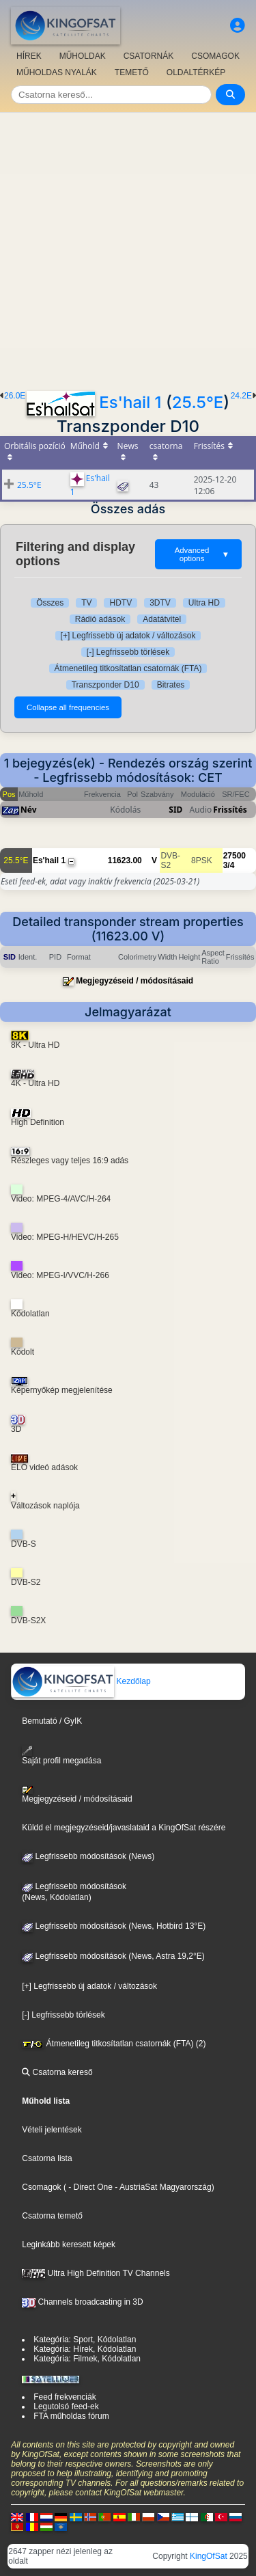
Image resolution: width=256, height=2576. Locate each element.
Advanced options (202, 554)
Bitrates (171, 685)
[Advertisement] (128, 248)
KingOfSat (208, 2556)
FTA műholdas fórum (71, 2416)
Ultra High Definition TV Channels (96, 2273)
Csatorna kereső (57, 2072)
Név (28, 809)
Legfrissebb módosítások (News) (88, 1856)
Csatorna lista (47, 2158)
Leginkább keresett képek (68, 2244)
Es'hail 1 (130, 402)
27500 (234, 855)
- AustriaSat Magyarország (162, 2187)
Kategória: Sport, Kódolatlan (84, 2339)
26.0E (14, 396)
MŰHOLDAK (82, 56)
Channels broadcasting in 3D (82, 2302)
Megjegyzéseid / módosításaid (134, 981)
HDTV (120, 603)
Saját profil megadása (61, 1755)
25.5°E (198, 402)
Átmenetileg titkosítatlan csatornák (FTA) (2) (113, 2043)
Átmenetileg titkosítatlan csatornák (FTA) (128, 668)
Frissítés (230, 809)
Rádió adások (100, 619)
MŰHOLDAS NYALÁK (56, 72)
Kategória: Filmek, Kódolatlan (87, 2358)
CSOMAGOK (215, 56)
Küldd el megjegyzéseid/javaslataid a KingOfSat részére (123, 1827)
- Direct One (90, 2187)
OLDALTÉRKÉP (196, 72)
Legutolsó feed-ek (65, 2406)
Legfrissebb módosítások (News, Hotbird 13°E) (113, 1926)
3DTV (160, 603)
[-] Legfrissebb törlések (128, 652)
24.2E (241, 396)
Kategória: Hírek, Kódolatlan (84, 2349)
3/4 (229, 865)
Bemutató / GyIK (52, 1721)
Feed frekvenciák (64, 2397)
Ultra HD (204, 603)
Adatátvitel (162, 619)
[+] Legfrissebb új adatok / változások (128, 635)
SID (175, 809)
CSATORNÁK (149, 56)
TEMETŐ (132, 72)
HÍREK (29, 56)
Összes (49, 603)
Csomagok (41, 2187)
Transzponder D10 (105, 685)
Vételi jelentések (51, 2129)
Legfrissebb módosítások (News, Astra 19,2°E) (113, 1956)
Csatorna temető (52, 2216)
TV (86, 603)
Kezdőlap (81, 1681)
